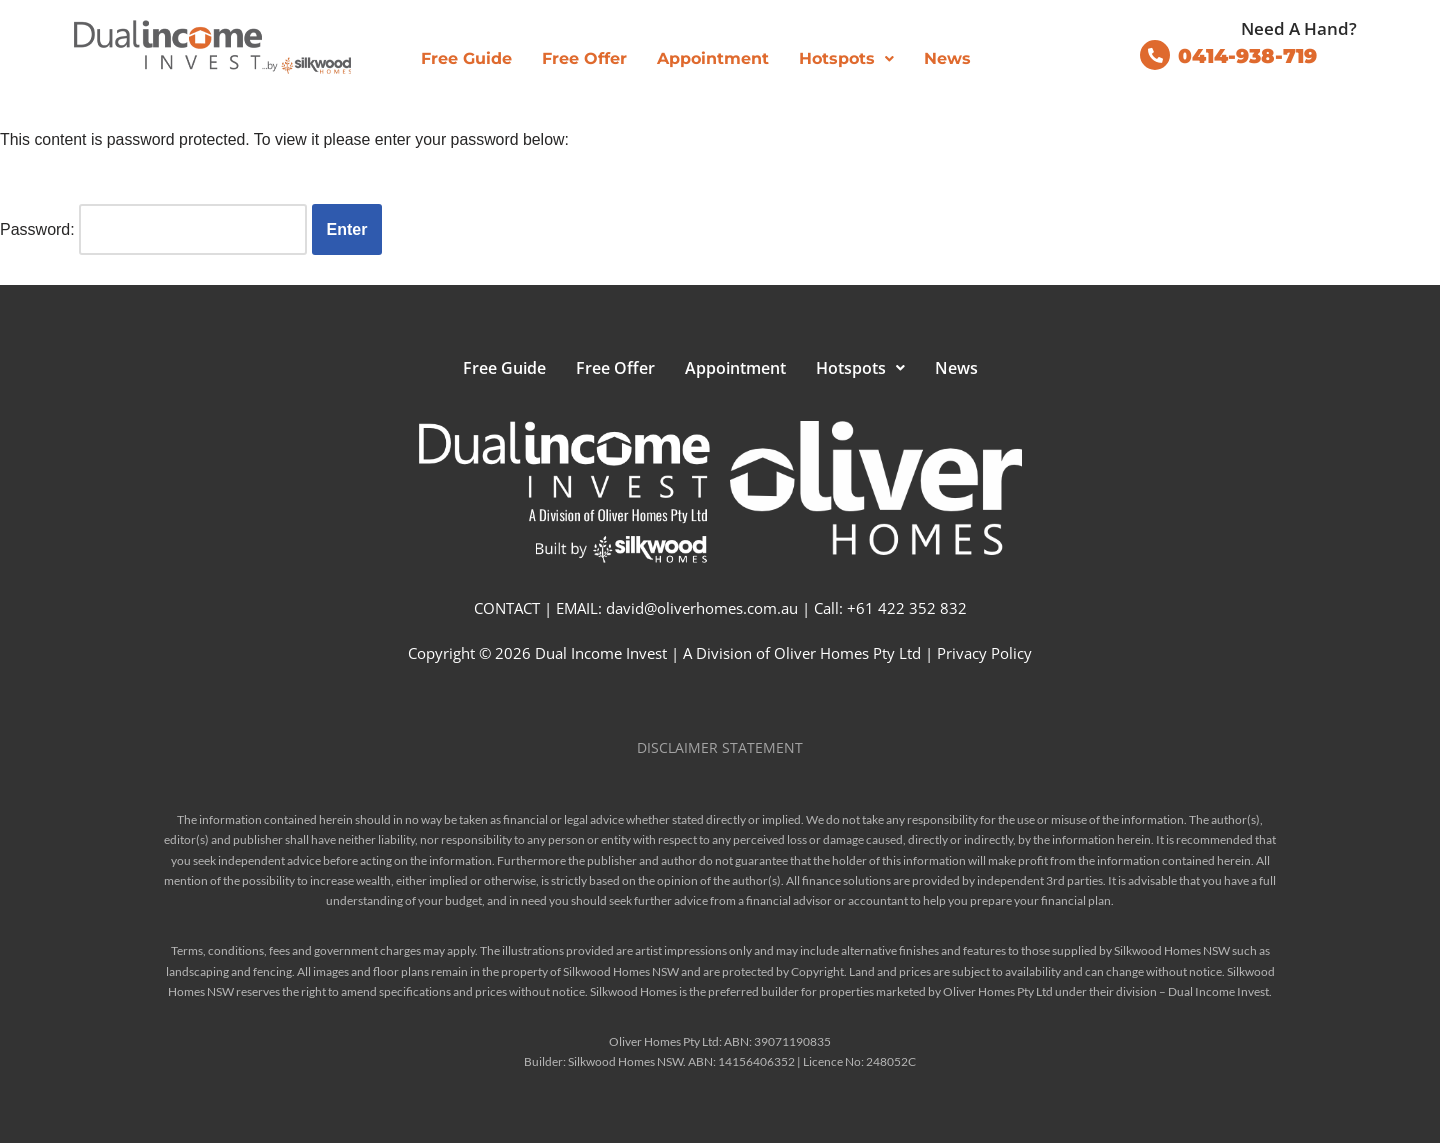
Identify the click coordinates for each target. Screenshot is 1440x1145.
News (947, 58)
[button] (846, 59)
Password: (153, 229)
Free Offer (584, 58)
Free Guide (466, 58)
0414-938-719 (1247, 56)
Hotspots (846, 58)
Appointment (713, 58)
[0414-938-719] (1155, 55)
